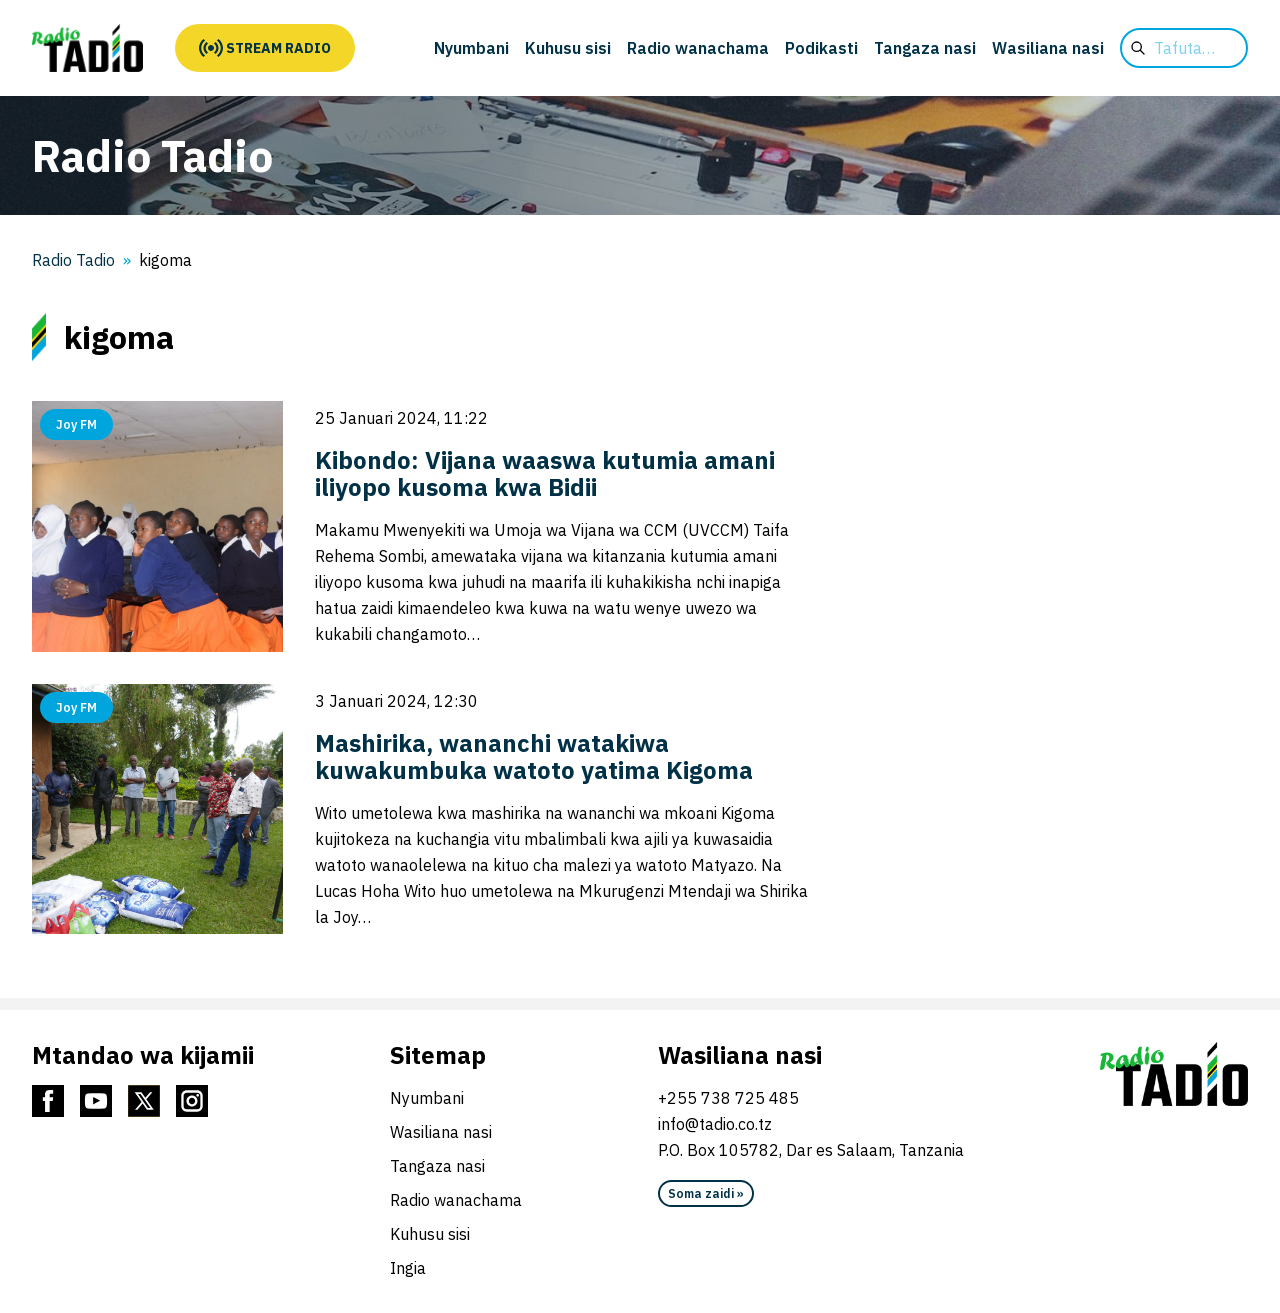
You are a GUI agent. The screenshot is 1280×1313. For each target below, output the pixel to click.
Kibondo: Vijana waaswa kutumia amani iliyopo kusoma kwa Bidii (545, 473)
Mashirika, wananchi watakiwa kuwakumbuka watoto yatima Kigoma (534, 756)
